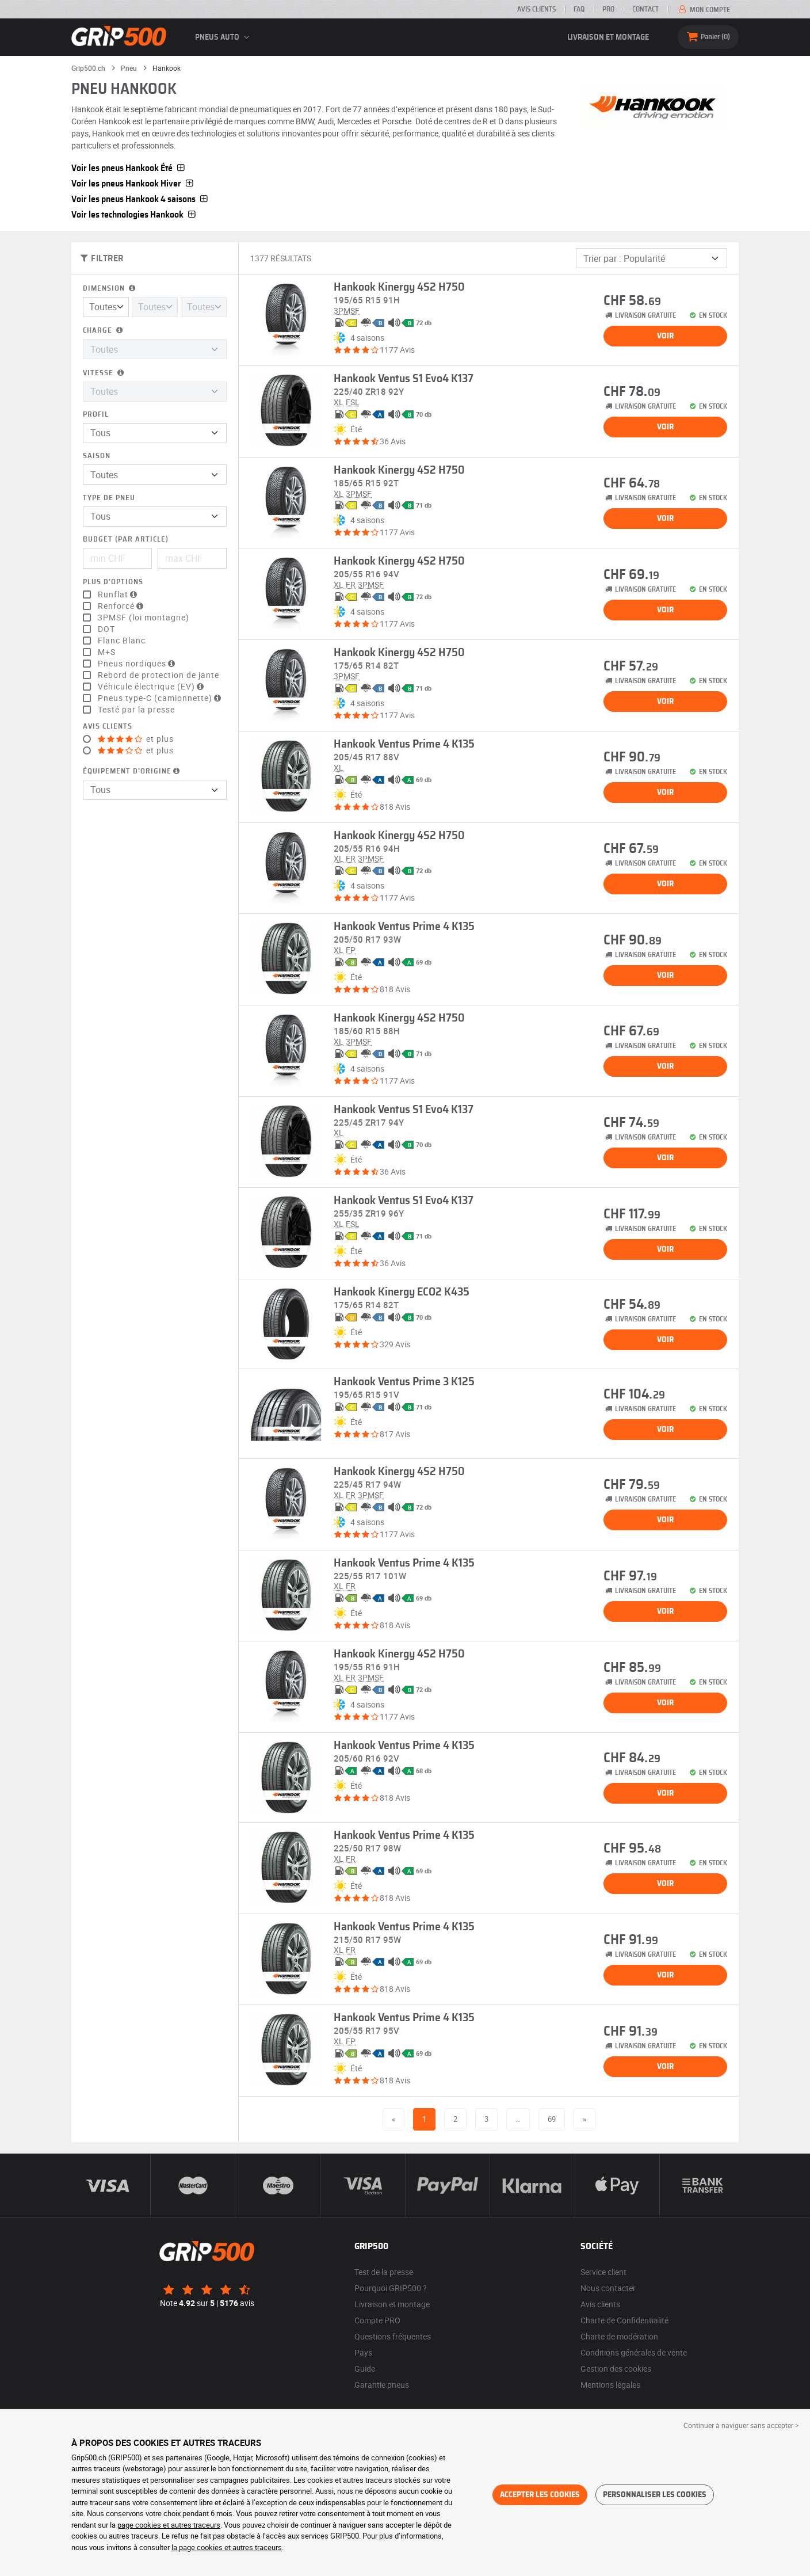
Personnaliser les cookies (654, 2495)
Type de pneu (109, 498)
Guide (364, 2368)
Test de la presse (383, 2271)
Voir (665, 336)
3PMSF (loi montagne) (143, 617)
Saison (96, 456)
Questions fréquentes (392, 2336)
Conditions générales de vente (633, 2352)
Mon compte (703, 10)
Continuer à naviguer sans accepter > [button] (740, 2425)
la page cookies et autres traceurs (226, 2547)
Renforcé (122, 606)
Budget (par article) (126, 539)
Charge (104, 330)
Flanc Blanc (122, 641)
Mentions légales (610, 2384)
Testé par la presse (136, 710)
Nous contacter (608, 2287)
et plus (136, 739)
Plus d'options (113, 582)
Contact (645, 9)
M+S (107, 652)
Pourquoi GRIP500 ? (390, 2287)
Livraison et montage (608, 37)
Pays (363, 2352)
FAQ (579, 9)
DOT (106, 629)
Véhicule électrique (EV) (152, 687)
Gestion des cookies (615, 2368)
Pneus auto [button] (224, 37)
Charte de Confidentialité (624, 2320)
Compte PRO (377, 2320)
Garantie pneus (381, 2384)
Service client (603, 2271)
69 (552, 2119)
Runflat (119, 594)
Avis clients (536, 9)
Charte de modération (619, 2336)
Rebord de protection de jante (158, 675)
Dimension (110, 288)
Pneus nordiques (138, 664)
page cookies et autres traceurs (168, 2525)
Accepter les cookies (540, 2495)
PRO (608, 9)
